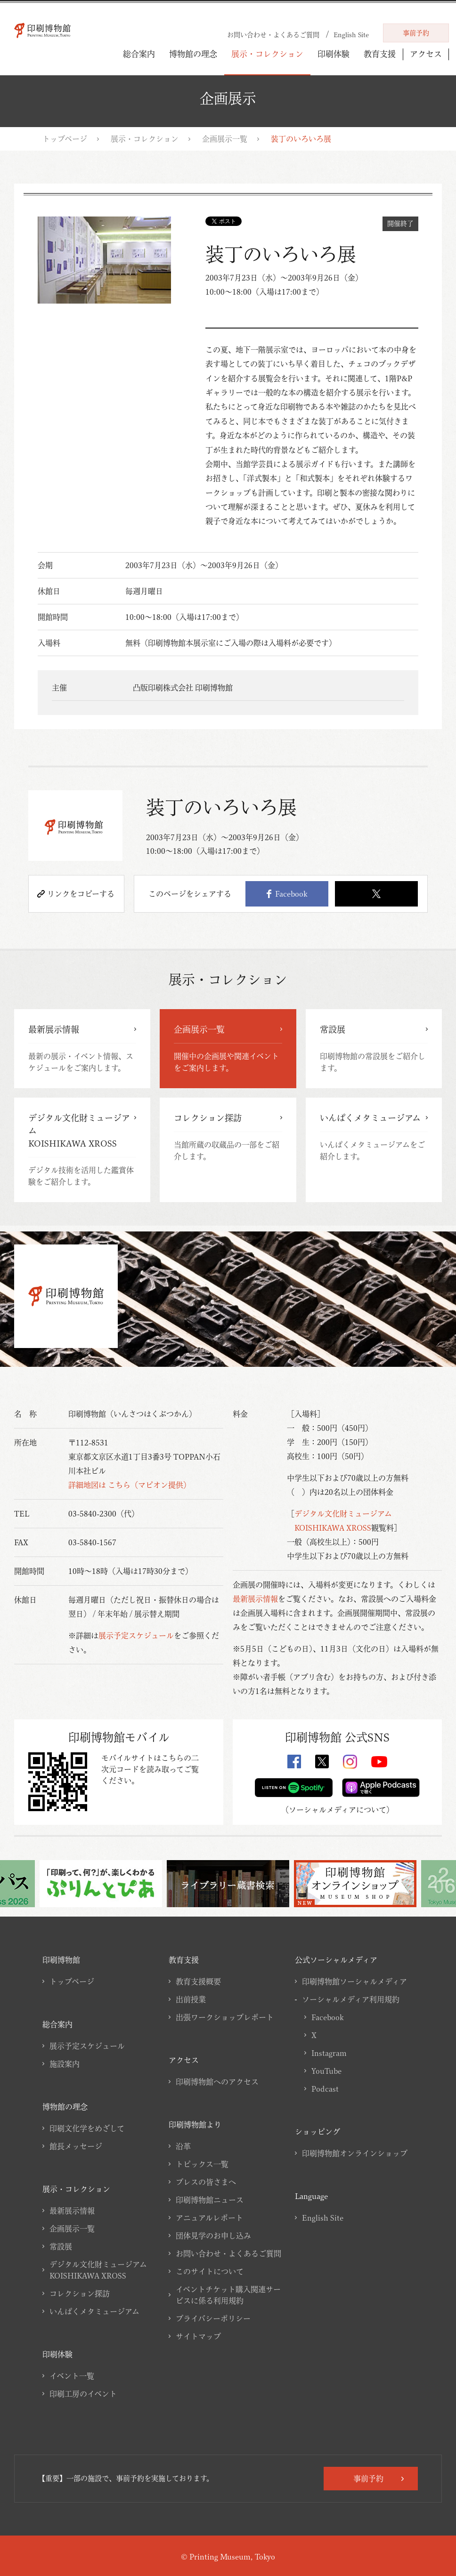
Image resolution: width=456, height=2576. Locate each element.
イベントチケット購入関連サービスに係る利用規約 (228, 2295)
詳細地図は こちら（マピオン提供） (129, 1485)
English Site (322, 2218)
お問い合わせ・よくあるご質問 (228, 2253)
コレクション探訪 (79, 2293)
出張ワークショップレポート (225, 2017)
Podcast (325, 2089)
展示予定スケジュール (136, 1635)
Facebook (287, 894)
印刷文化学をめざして (86, 2128)
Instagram (329, 2053)
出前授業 (191, 1999)
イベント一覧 (71, 2376)
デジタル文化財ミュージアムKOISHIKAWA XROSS (98, 2270)
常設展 (60, 2246)
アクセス (426, 54)
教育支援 (380, 54)
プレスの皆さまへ (206, 2182)
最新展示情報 (255, 1599)
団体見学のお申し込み (213, 2235)
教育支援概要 (198, 1981)
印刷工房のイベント (83, 2394)
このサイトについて (210, 2271)
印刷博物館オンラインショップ (354, 2153)
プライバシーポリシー (213, 2318)
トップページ (64, 139)
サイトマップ (198, 2336)
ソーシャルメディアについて (337, 1810)
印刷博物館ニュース (210, 2200)
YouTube (326, 2071)
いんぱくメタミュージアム (94, 2311)
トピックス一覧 (202, 2164)
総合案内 (139, 54)
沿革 (183, 2146)
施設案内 (64, 2064)
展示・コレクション (267, 54)
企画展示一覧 (224, 139)
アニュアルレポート (209, 2218)
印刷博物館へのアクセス (217, 2082)
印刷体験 (334, 54)
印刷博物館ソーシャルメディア (354, 1981)
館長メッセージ (75, 2146)
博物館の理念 (193, 54)
